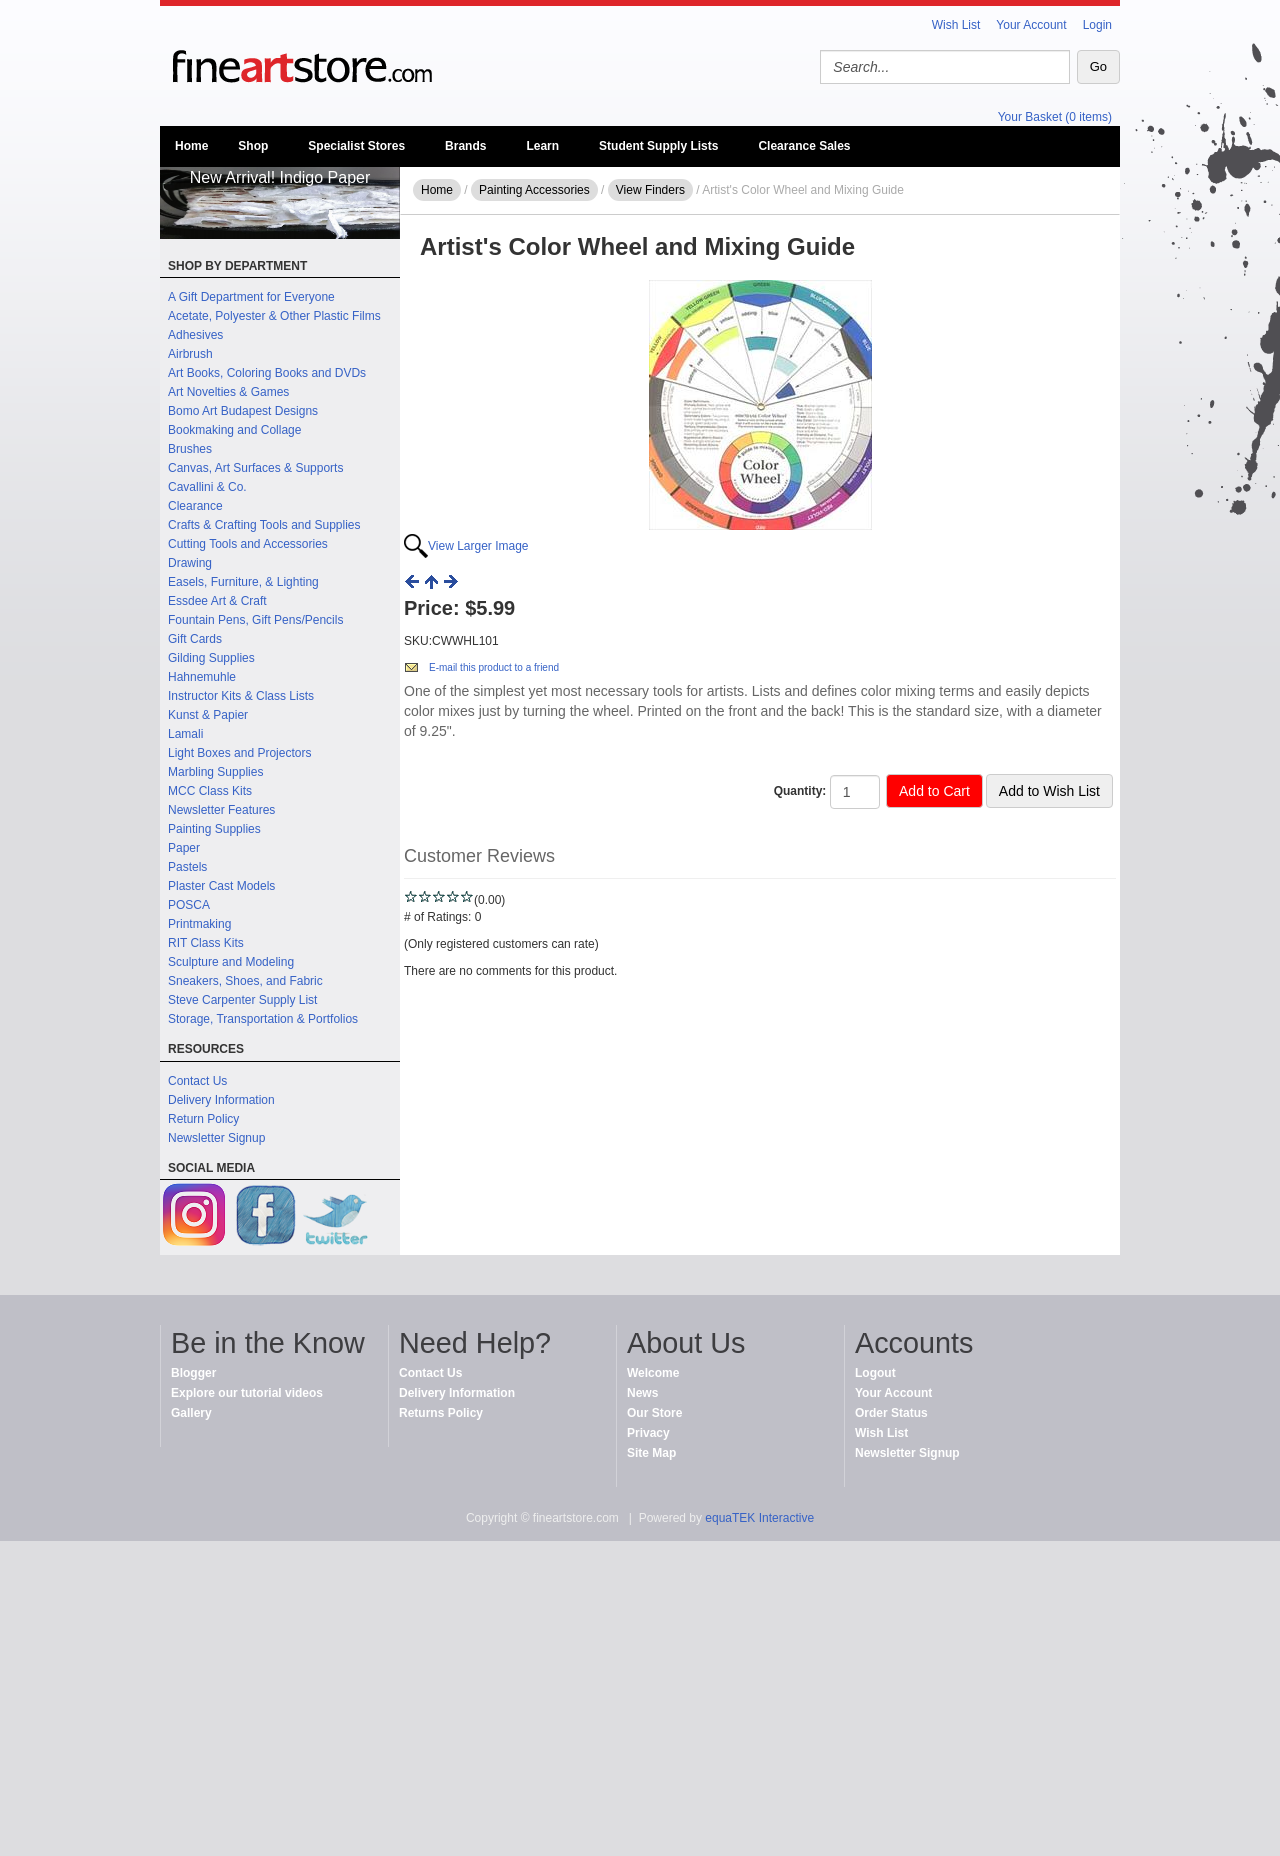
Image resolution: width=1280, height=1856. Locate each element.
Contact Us (197, 1081)
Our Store (654, 1413)
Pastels (187, 867)
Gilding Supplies (211, 658)
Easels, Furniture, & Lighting (243, 582)
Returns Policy (441, 1413)
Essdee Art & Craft (217, 601)
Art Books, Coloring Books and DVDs (267, 373)
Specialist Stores (356, 146)
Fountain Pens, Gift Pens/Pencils (255, 620)
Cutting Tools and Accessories (248, 544)
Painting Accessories (534, 190)
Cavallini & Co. (207, 487)
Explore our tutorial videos (247, 1393)
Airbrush (190, 354)
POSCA (189, 905)
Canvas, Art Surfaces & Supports (255, 468)
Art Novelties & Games (228, 392)
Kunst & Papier (208, 715)
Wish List (956, 25)
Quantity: (800, 791)
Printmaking (199, 924)
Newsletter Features (221, 810)
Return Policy (203, 1119)
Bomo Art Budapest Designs (243, 411)
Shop (253, 146)
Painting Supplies (214, 829)
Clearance (195, 506)
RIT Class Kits (206, 943)
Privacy (648, 1433)
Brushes (190, 449)
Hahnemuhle (202, 677)
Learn (542, 146)
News (642, 1393)
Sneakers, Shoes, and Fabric (245, 981)
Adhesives (195, 335)
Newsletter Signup (216, 1138)
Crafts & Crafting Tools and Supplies (264, 525)
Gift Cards (195, 639)
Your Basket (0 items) (1055, 117)
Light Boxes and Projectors (239, 753)
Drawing (190, 563)
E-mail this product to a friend (494, 667)
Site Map (651, 1453)
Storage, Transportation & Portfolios (263, 1019)
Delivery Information (221, 1100)
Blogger (193, 1373)
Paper (184, 848)
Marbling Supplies (215, 772)
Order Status (891, 1413)
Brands (465, 146)
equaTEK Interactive (759, 1518)
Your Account (1031, 25)
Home (191, 146)
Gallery (191, 1413)
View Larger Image (478, 546)
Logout (875, 1373)
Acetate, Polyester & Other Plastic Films (274, 316)
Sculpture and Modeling (231, 962)
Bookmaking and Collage (234, 430)
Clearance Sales (804, 146)
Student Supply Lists (658, 146)
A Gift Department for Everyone (251, 297)
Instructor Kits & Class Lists (241, 696)
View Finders (650, 190)
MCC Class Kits (210, 791)
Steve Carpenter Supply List (242, 1000)
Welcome (653, 1373)
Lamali (185, 734)
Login (1097, 25)
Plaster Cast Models (221, 886)
